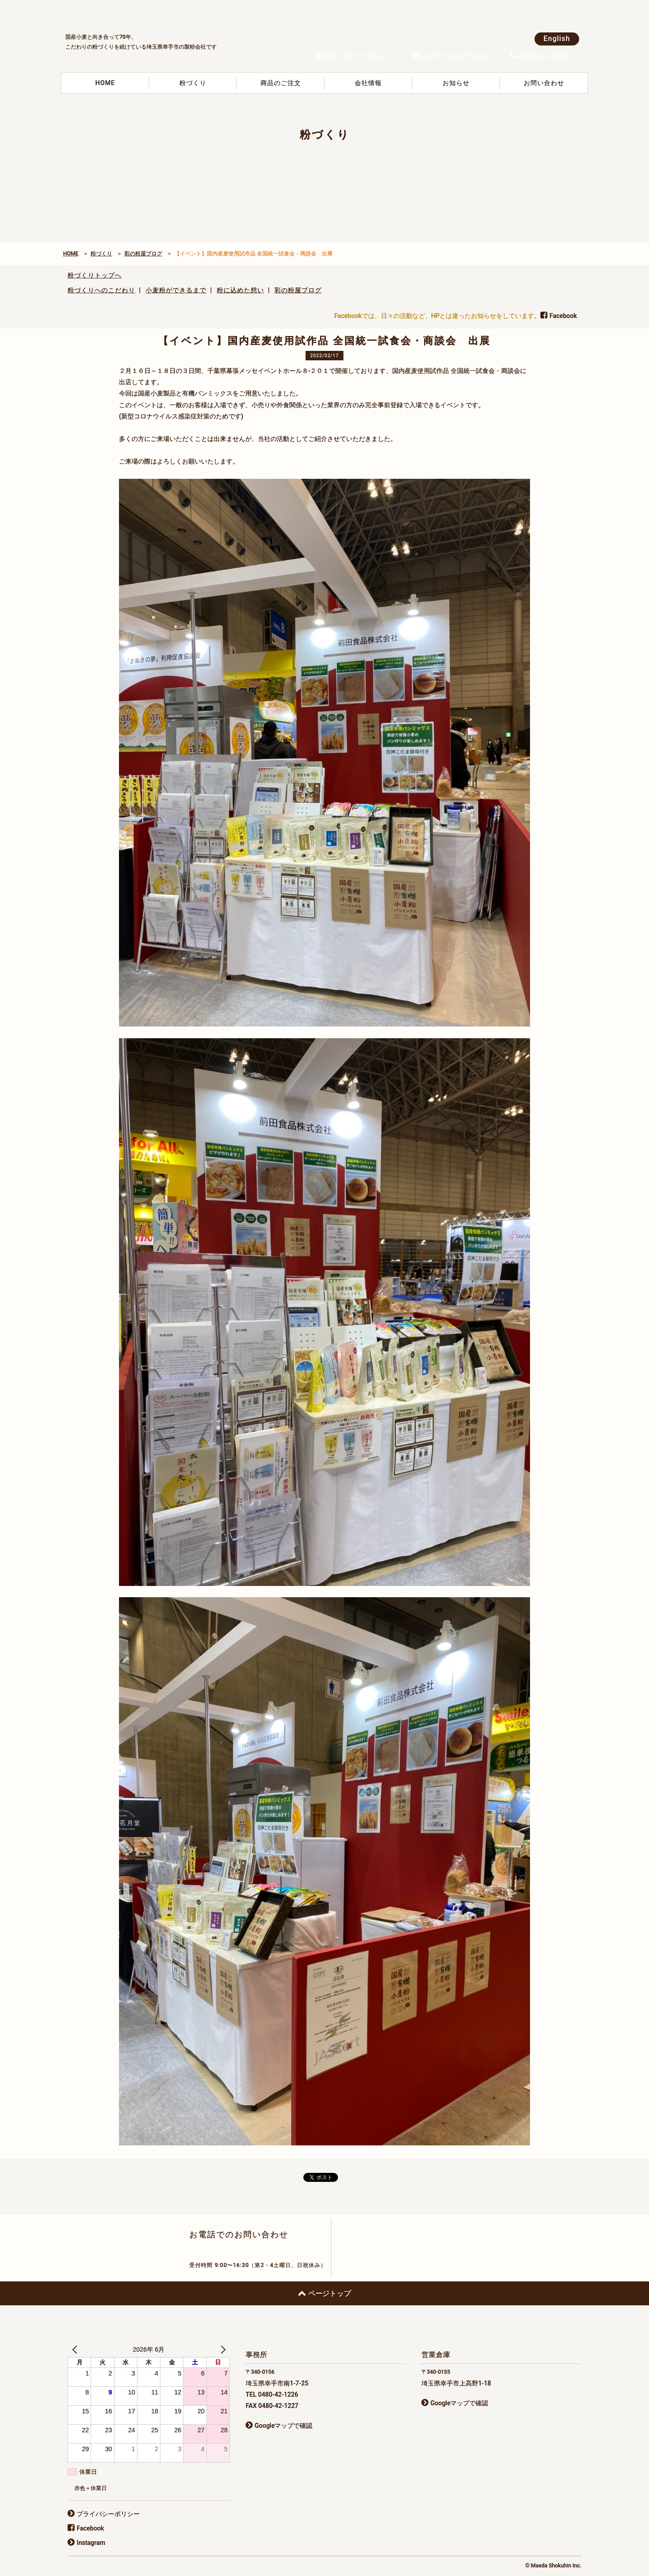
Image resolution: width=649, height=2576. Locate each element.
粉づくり (192, 82)
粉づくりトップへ (95, 275)
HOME (105, 82)
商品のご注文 (281, 82)
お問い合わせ (544, 82)
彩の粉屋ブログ (143, 253)
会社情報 (368, 82)
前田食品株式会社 (133, 14)
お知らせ (456, 82)
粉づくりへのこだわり (101, 290)
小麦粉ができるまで (176, 290)
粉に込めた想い (240, 290)
